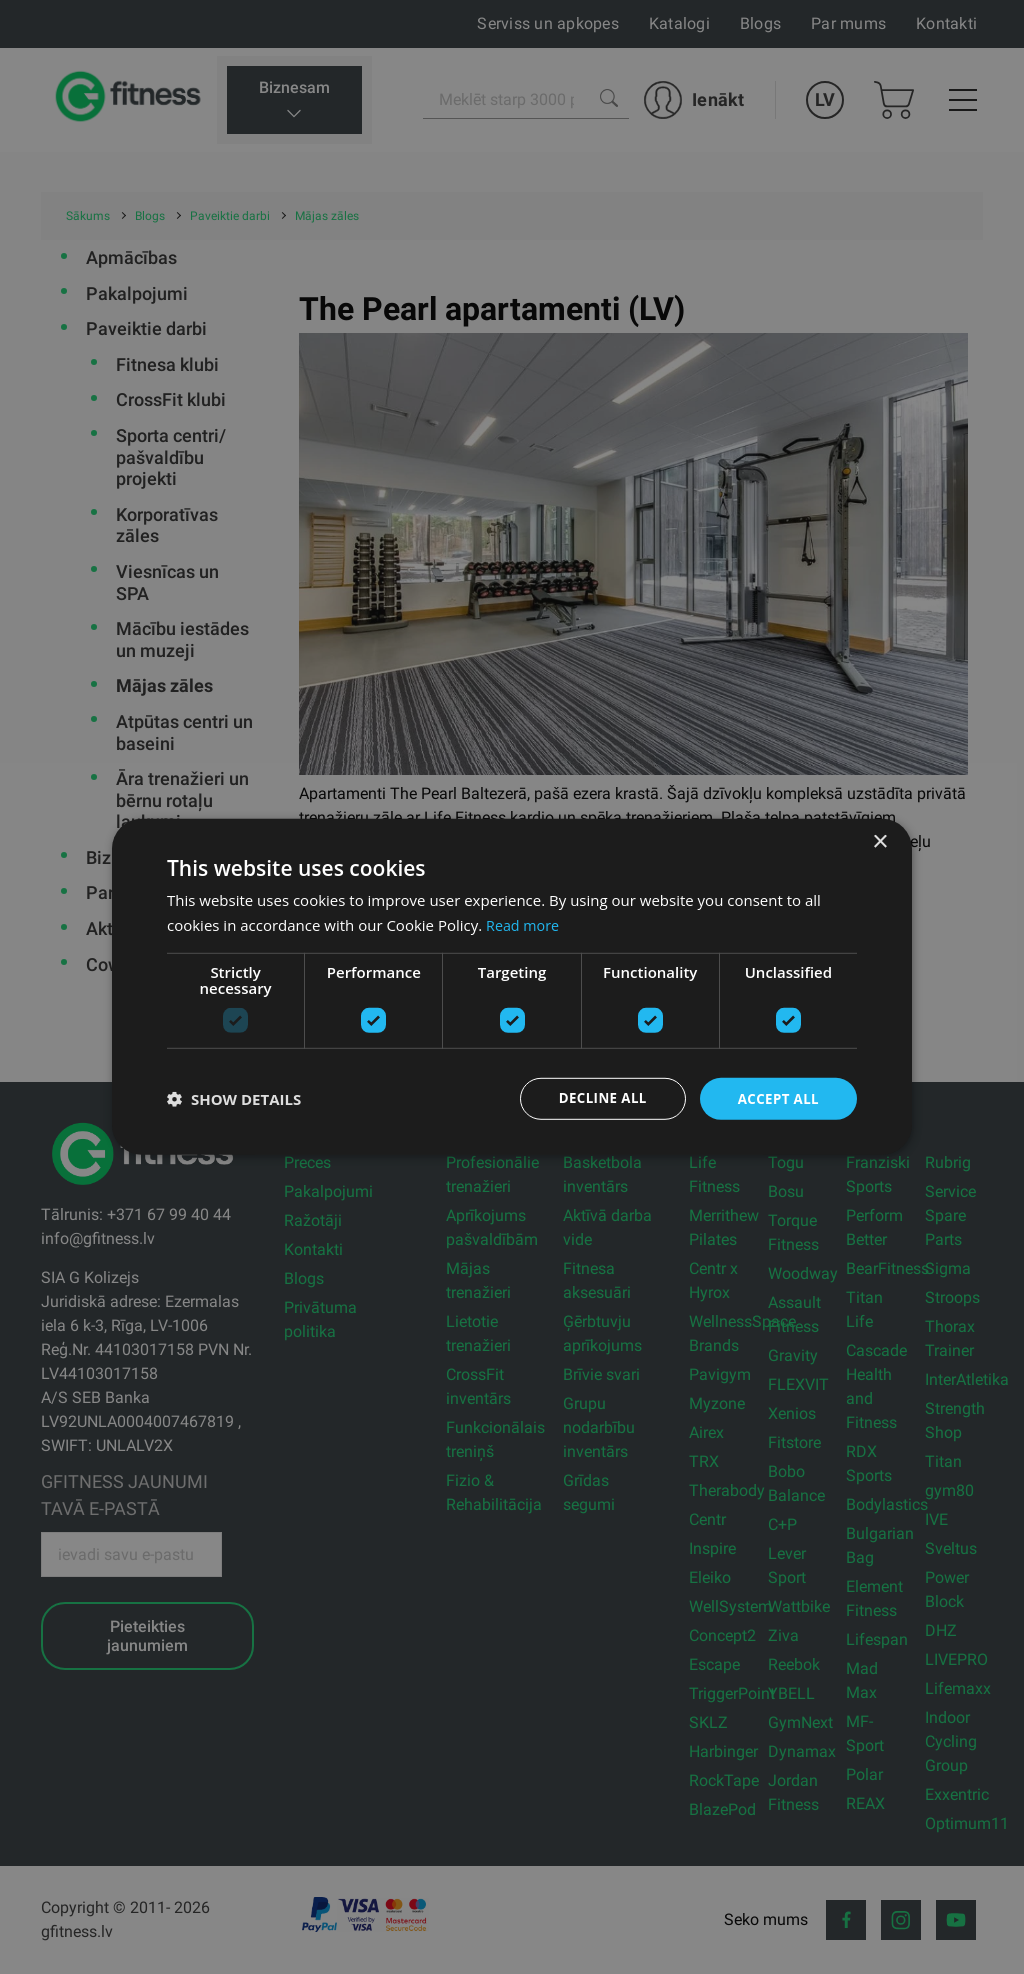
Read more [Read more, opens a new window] (524, 924)
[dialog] (512, 987)
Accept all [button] (776, 1098)
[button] (234, 1099)
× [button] (879, 841)
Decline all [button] (596, 1098)
